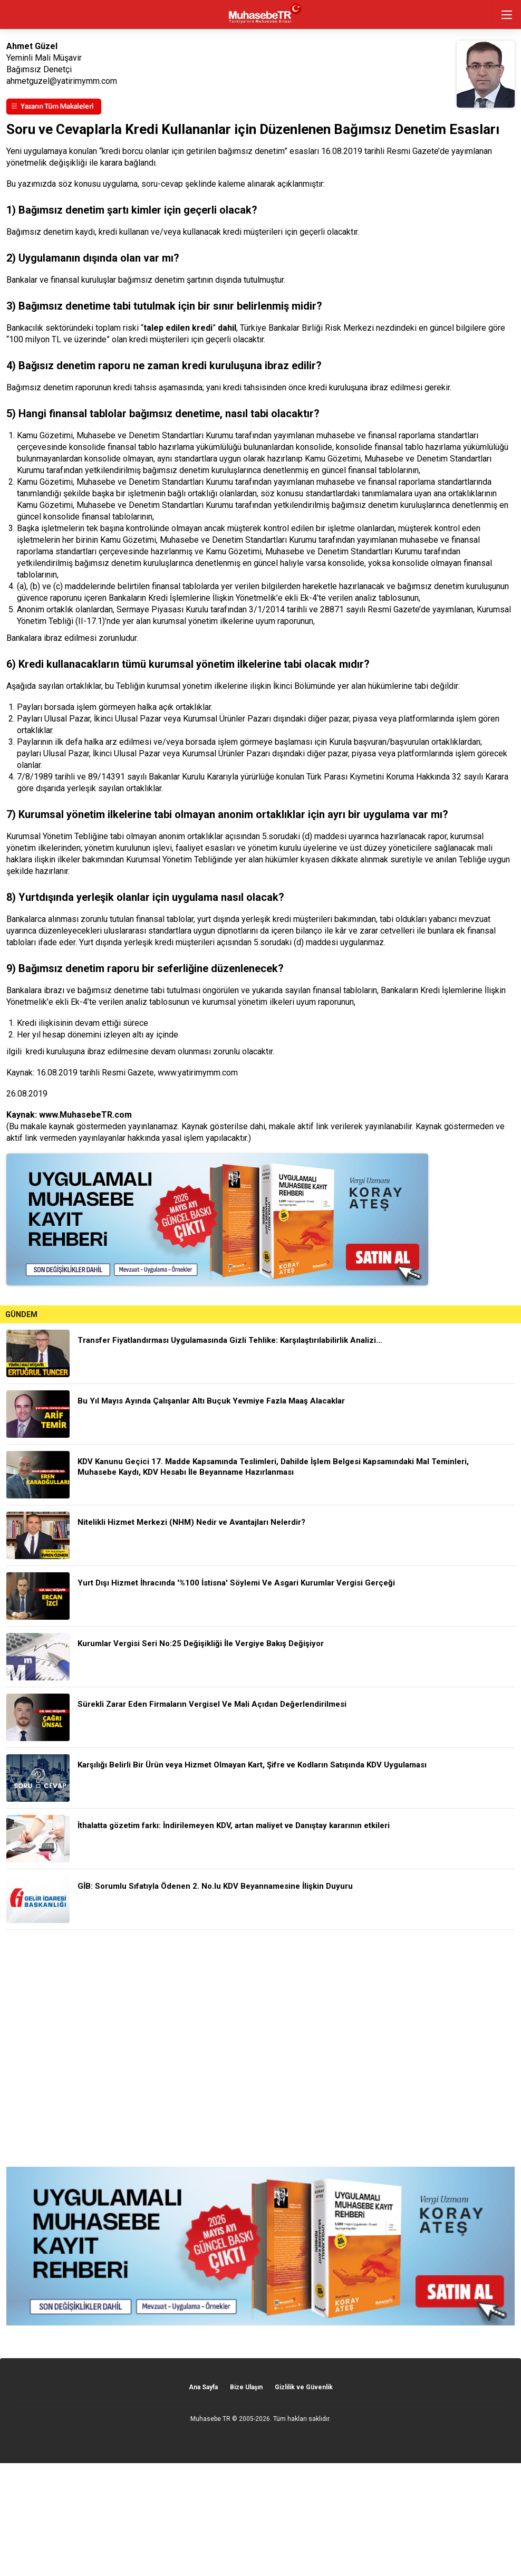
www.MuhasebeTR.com (85, 1115)
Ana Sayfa (203, 2387)
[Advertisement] (260, 2048)
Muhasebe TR (210, 2419)
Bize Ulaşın (246, 2387)
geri (14, 14)
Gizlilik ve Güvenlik (304, 2387)
